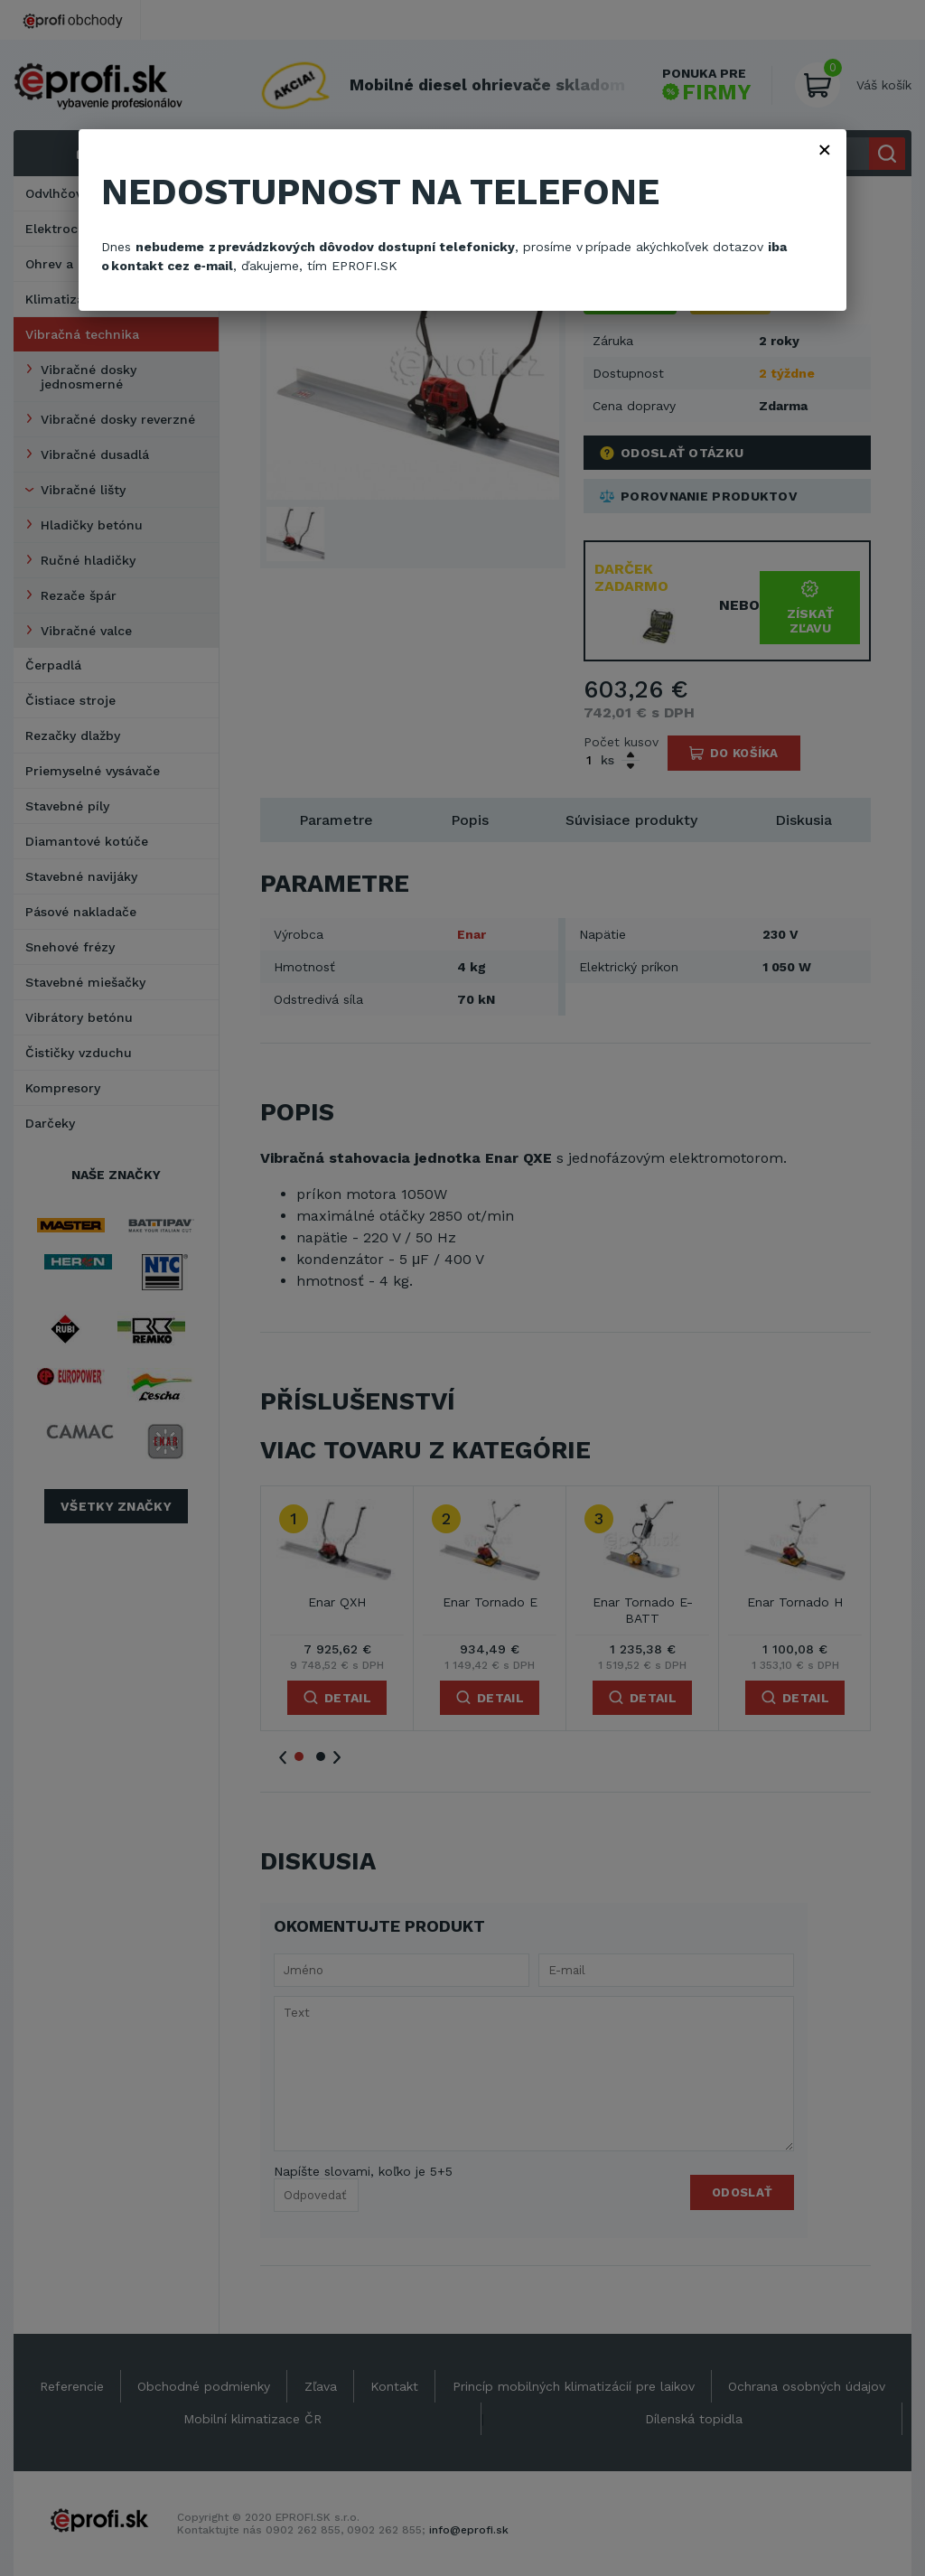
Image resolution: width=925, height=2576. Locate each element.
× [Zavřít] (825, 149)
